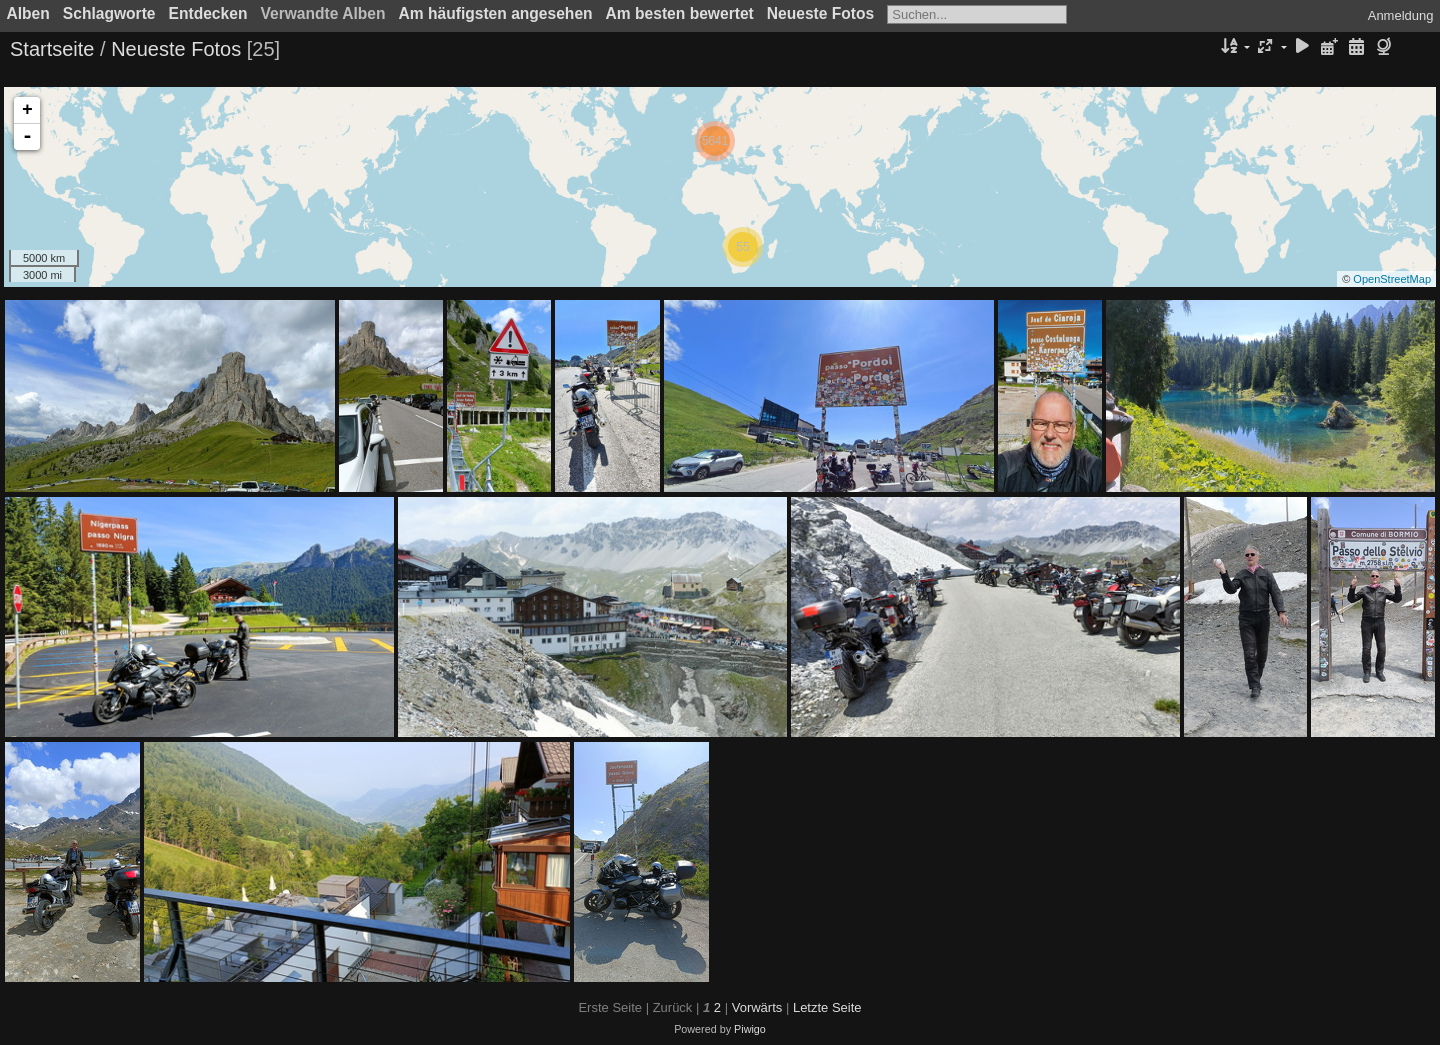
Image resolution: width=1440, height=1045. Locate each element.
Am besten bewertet (680, 13)
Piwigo (750, 1029)
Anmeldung (1401, 15)
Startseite (52, 49)
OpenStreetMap (1392, 279)
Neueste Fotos (820, 13)
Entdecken (208, 13)
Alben (28, 13)
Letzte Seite (827, 1007)
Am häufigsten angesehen (496, 13)
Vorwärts (757, 1007)
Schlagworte (109, 13)
